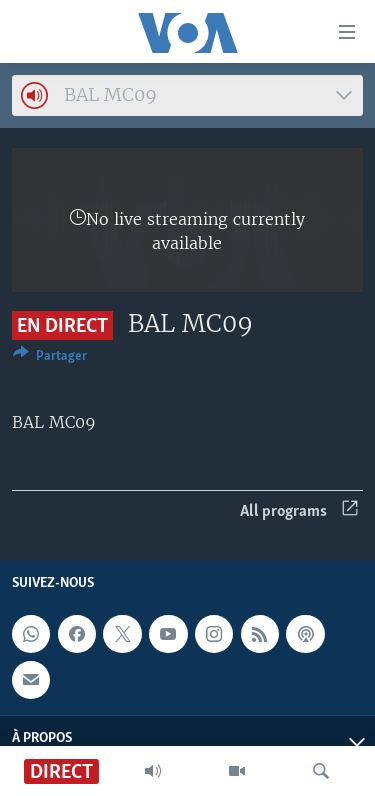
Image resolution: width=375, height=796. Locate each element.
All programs (299, 511)
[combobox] (187, 95)
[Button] (50, 359)
